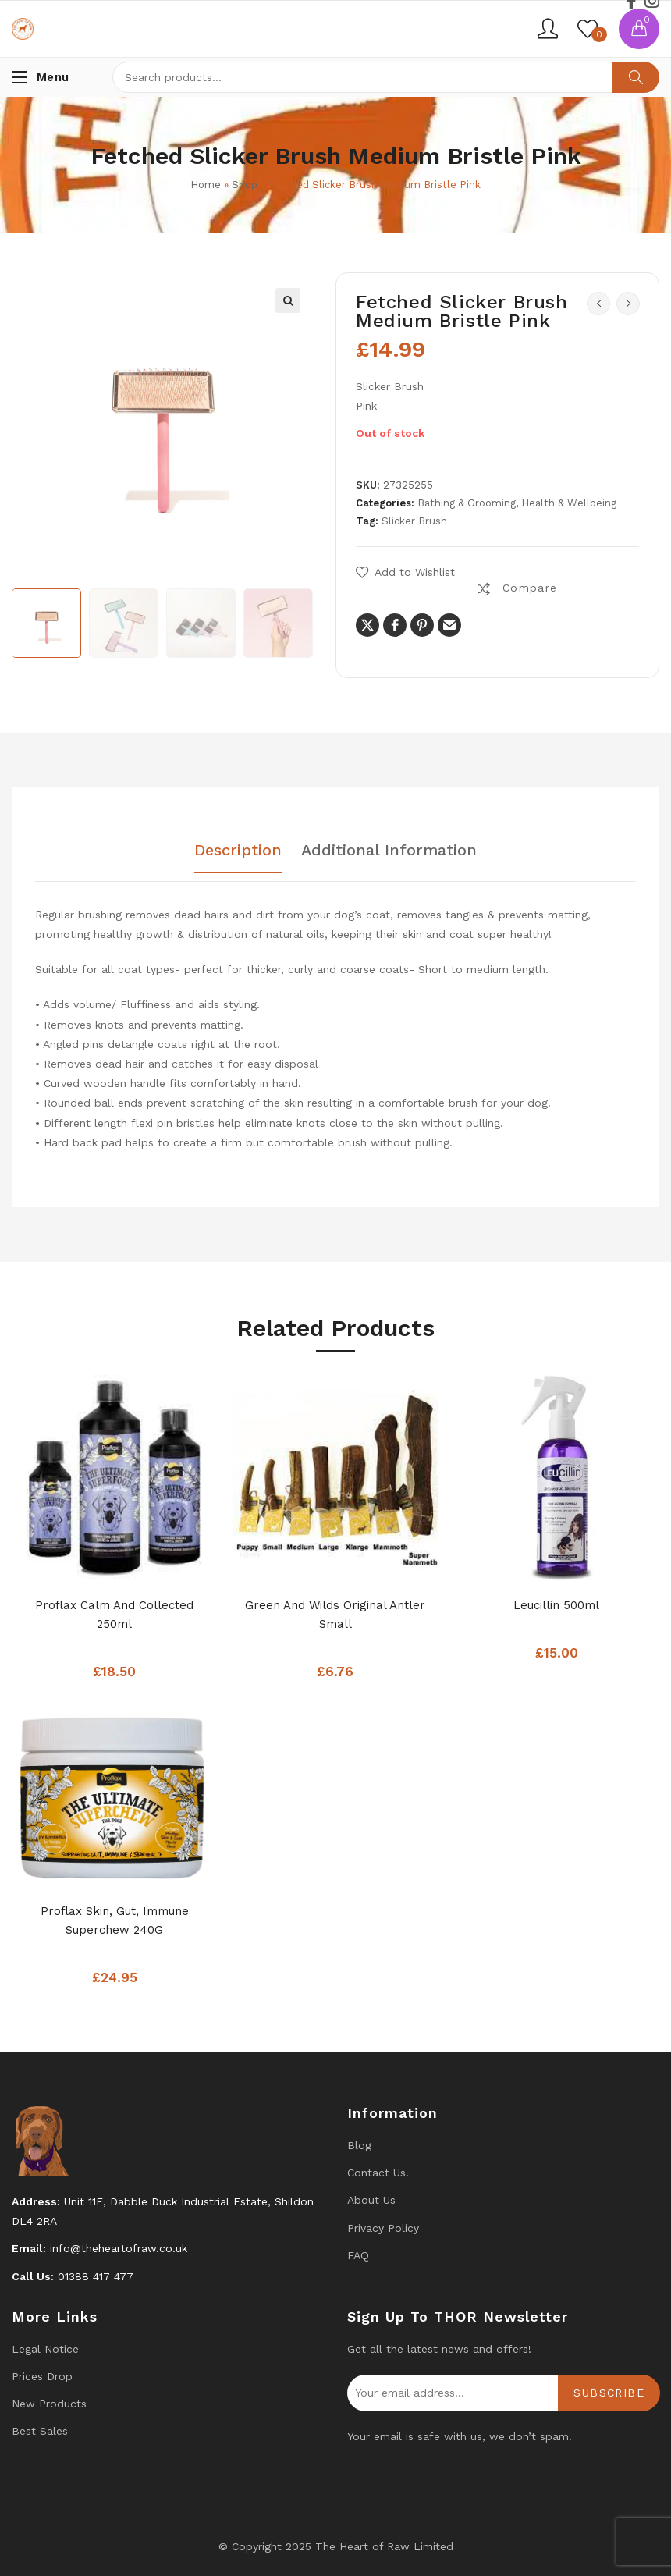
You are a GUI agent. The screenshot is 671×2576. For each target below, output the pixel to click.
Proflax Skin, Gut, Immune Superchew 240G (115, 1920)
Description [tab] (238, 850)
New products (49, 2403)
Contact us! (378, 2172)
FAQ (358, 2255)
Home (205, 184)
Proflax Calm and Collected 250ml (114, 1614)
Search (635, 77)
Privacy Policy (383, 2228)
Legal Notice (45, 2349)
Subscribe (608, 2392)
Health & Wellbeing (568, 503)
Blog (359, 2145)
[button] (287, 300)
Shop (244, 184)
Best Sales (40, 2431)
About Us (371, 2200)
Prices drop (42, 2376)
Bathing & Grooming (466, 503)
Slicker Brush (414, 521)
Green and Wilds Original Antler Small (335, 1614)
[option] (46, 623)
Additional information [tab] (389, 850)
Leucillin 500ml (556, 1605)
